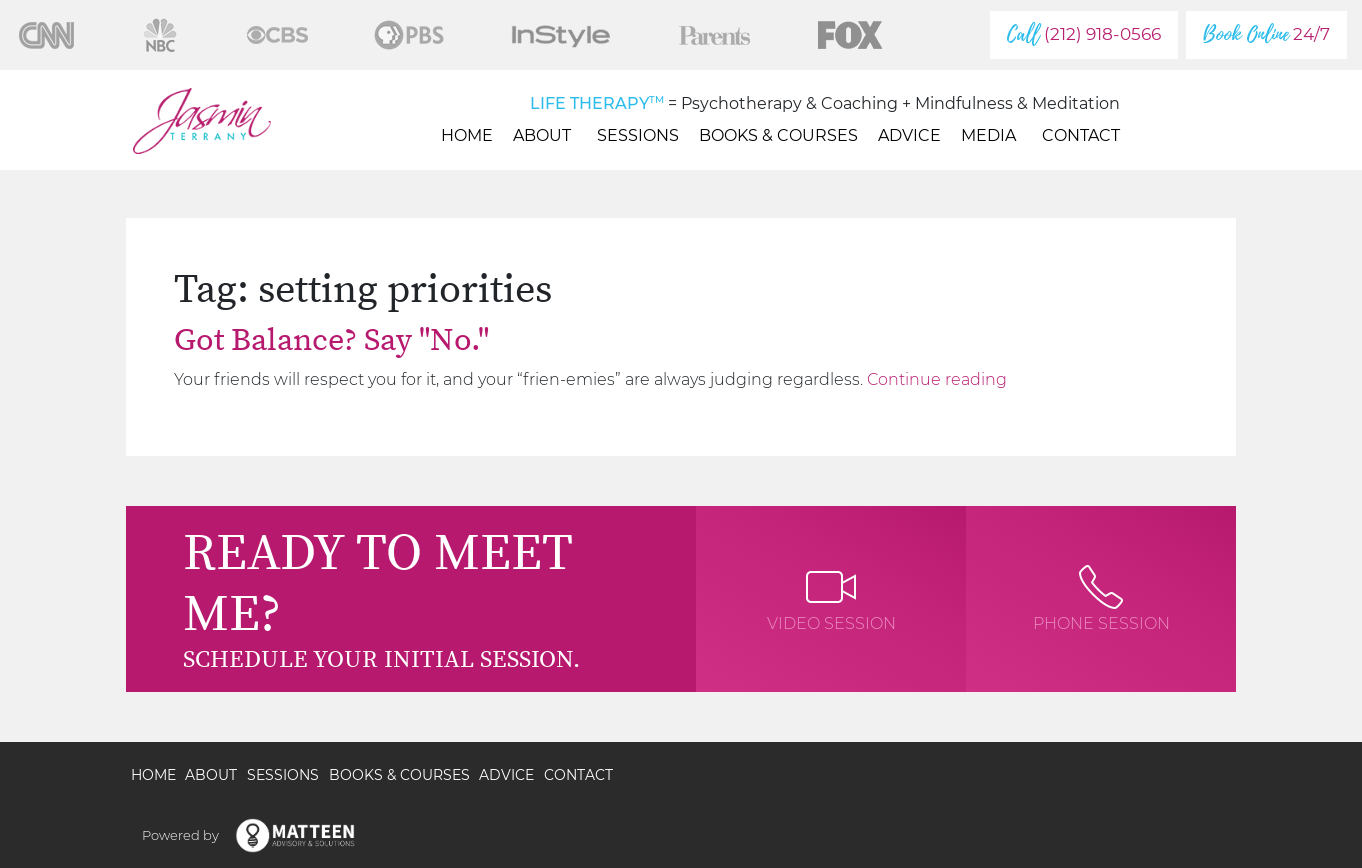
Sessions (638, 135)
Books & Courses (778, 135)
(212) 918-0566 (1084, 34)
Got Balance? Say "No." (331, 341)
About (545, 135)
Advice (909, 135)
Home (467, 135)
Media (991, 135)
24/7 (1266, 34)
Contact (1081, 135)
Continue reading (937, 379)
